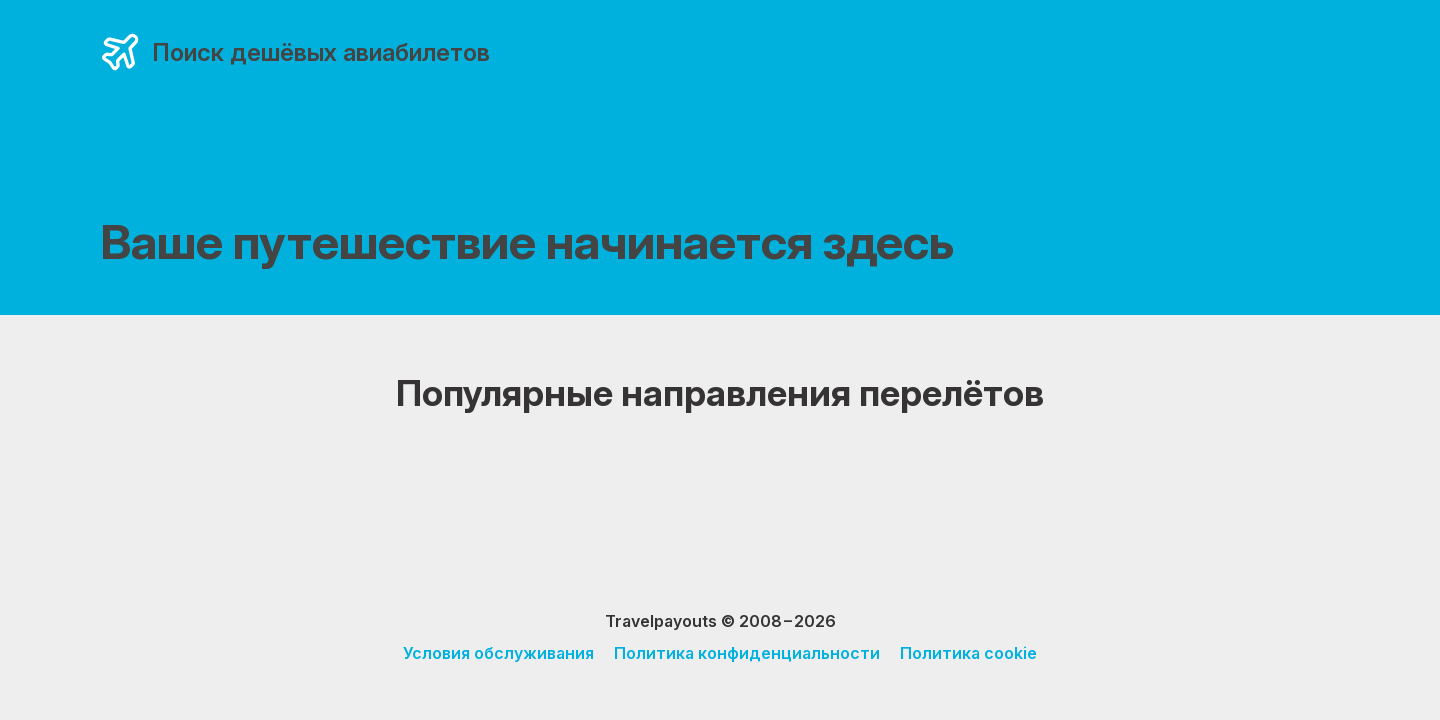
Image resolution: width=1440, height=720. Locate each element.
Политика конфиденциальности (747, 653)
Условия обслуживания (498, 653)
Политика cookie (968, 653)
